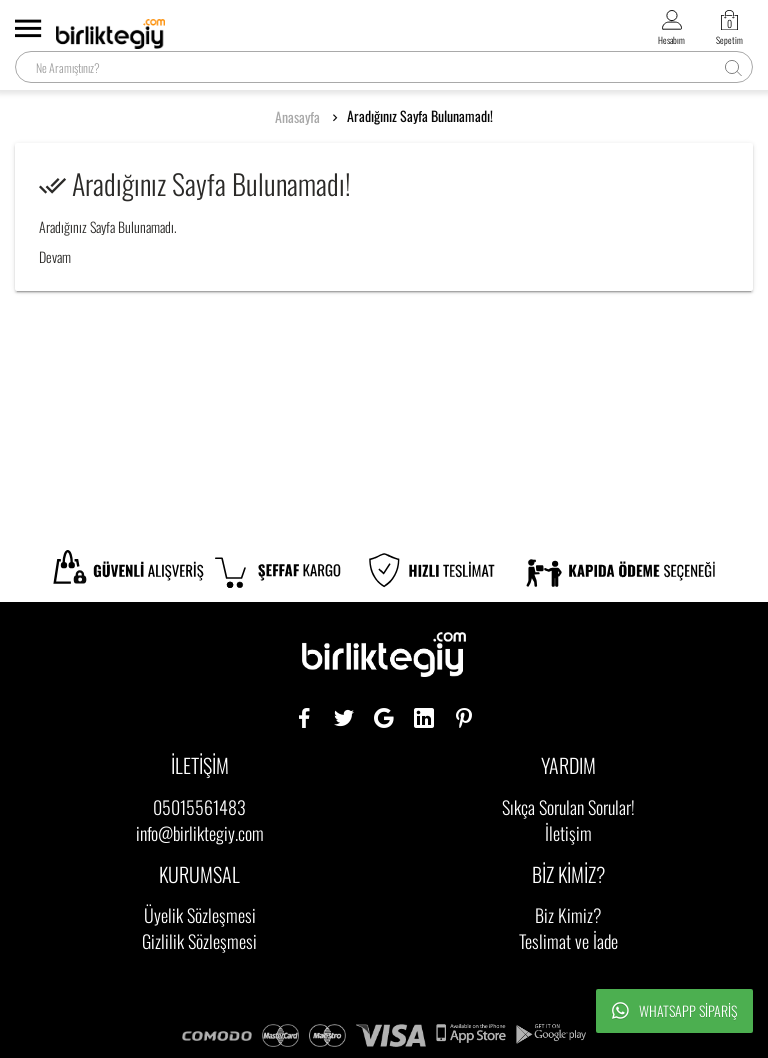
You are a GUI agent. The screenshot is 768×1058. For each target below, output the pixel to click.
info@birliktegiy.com (200, 833)
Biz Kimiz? (568, 915)
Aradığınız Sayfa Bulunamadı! (420, 116)
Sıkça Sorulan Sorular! (568, 807)
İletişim (568, 833)
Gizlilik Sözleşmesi (199, 941)
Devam (55, 256)
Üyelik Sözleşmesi (200, 915)
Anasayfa (297, 117)
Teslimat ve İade (568, 941)
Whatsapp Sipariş (674, 1011)
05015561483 (199, 807)
